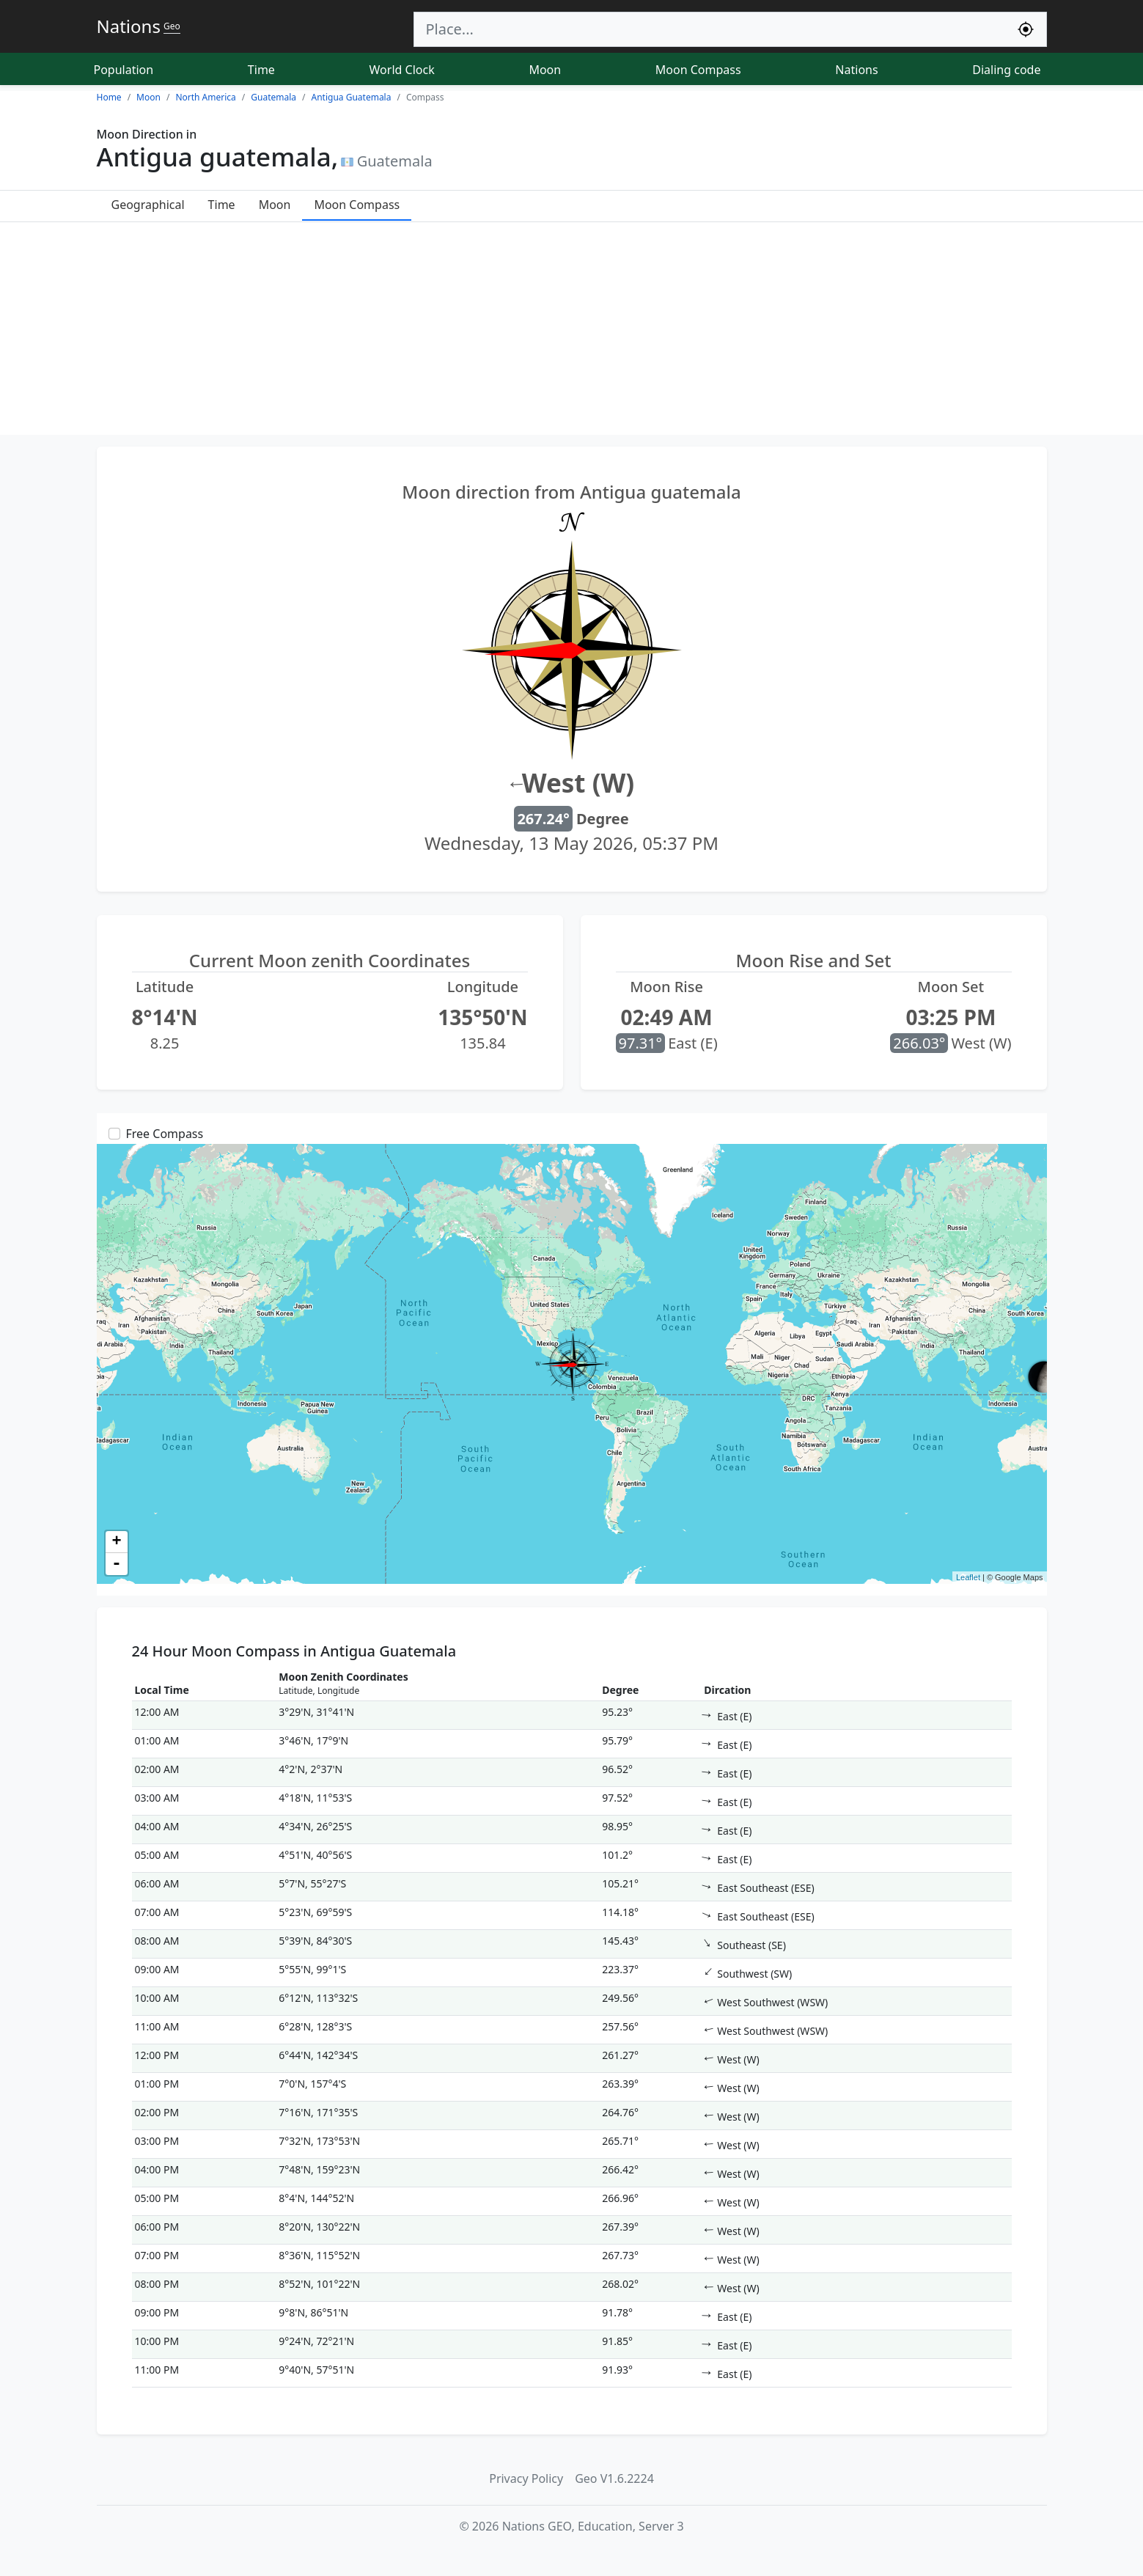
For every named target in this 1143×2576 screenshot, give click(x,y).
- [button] (116, 1564)
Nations (856, 70)
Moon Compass (698, 70)
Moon (545, 70)
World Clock (402, 70)
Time (261, 70)
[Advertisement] (572, 332)
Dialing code (1006, 70)
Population (124, 70)
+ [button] (116, 1542)
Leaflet (968, 1577)
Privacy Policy (526, 2478)
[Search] (710, 29)
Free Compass (165, 1134)
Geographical (148, 205)
